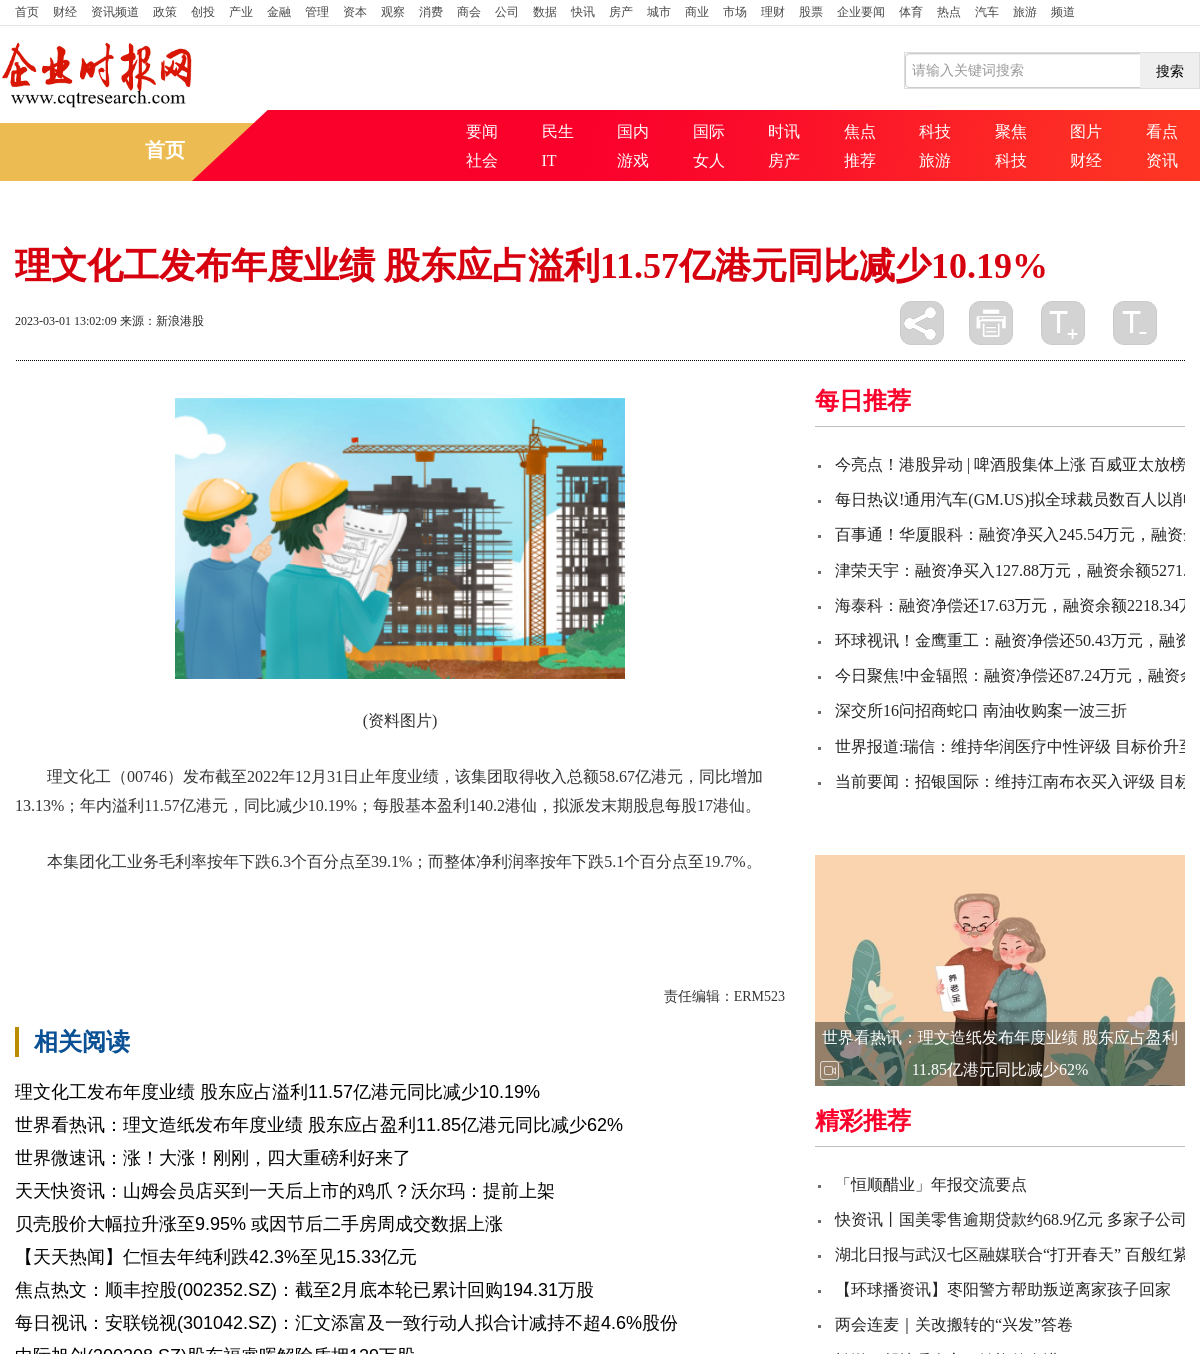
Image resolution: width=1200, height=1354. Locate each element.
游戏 (633, 160)
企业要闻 (861, 12)
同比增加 (387, 896)
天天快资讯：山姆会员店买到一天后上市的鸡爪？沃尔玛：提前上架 (285, 1191)
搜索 (1170, 71)
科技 (935, 131)
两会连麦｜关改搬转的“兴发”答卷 (954, 1324)
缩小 (1135, 323)
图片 (1086, 131)
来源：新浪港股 (162, 321)
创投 (203, 12)
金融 (279, 12)
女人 (709, 160)
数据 (545, 12)
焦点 (860, 131)
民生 (558, 131)
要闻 (482, 131)
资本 (355, 12)
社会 (482, 160)
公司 (507, 12)
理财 (773, 12)
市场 (735, 12)
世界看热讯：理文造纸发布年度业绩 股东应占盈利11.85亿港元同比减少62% (319, 1125)
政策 (165, 12)
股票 (811, 12)
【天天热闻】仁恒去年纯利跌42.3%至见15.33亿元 (216, 1257)
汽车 (987, 12)
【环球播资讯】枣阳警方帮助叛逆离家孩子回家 (1003, 1289)
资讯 (1162, 160)
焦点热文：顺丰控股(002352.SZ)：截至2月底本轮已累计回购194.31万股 (304, 1290)
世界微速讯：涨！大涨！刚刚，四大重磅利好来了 (213, 1158)
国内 (633, 131)
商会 (469, 12)
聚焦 (1011, 131)
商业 (697, 12)
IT (549, 160)
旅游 (1025, 12)
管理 (317, 12)
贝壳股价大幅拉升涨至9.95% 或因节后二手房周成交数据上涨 (259, 1224)
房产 (621, 12)
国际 (709, 131)
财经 (65, 12)
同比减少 (251, 896)
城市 (659, 12)
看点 (1162, 131)
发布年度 (319, 896)
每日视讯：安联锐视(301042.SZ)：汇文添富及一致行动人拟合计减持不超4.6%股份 (346, 1323)
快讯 (583, 12)
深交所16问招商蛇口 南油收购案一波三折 (981, 710)
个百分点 (183, 896)
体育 (911, 12)
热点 (949, 12)
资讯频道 (115, 12)
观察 (393, 12)
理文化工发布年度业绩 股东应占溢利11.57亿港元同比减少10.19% (277, 1092)
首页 (27, 12)
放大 (1063, 323)
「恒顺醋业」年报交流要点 (931, 1184)
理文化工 (115, 896)
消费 (431, 12)
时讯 (784, 131)
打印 (991, 323)
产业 (241, 12)
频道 (1063, 12)
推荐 (860, 160)
